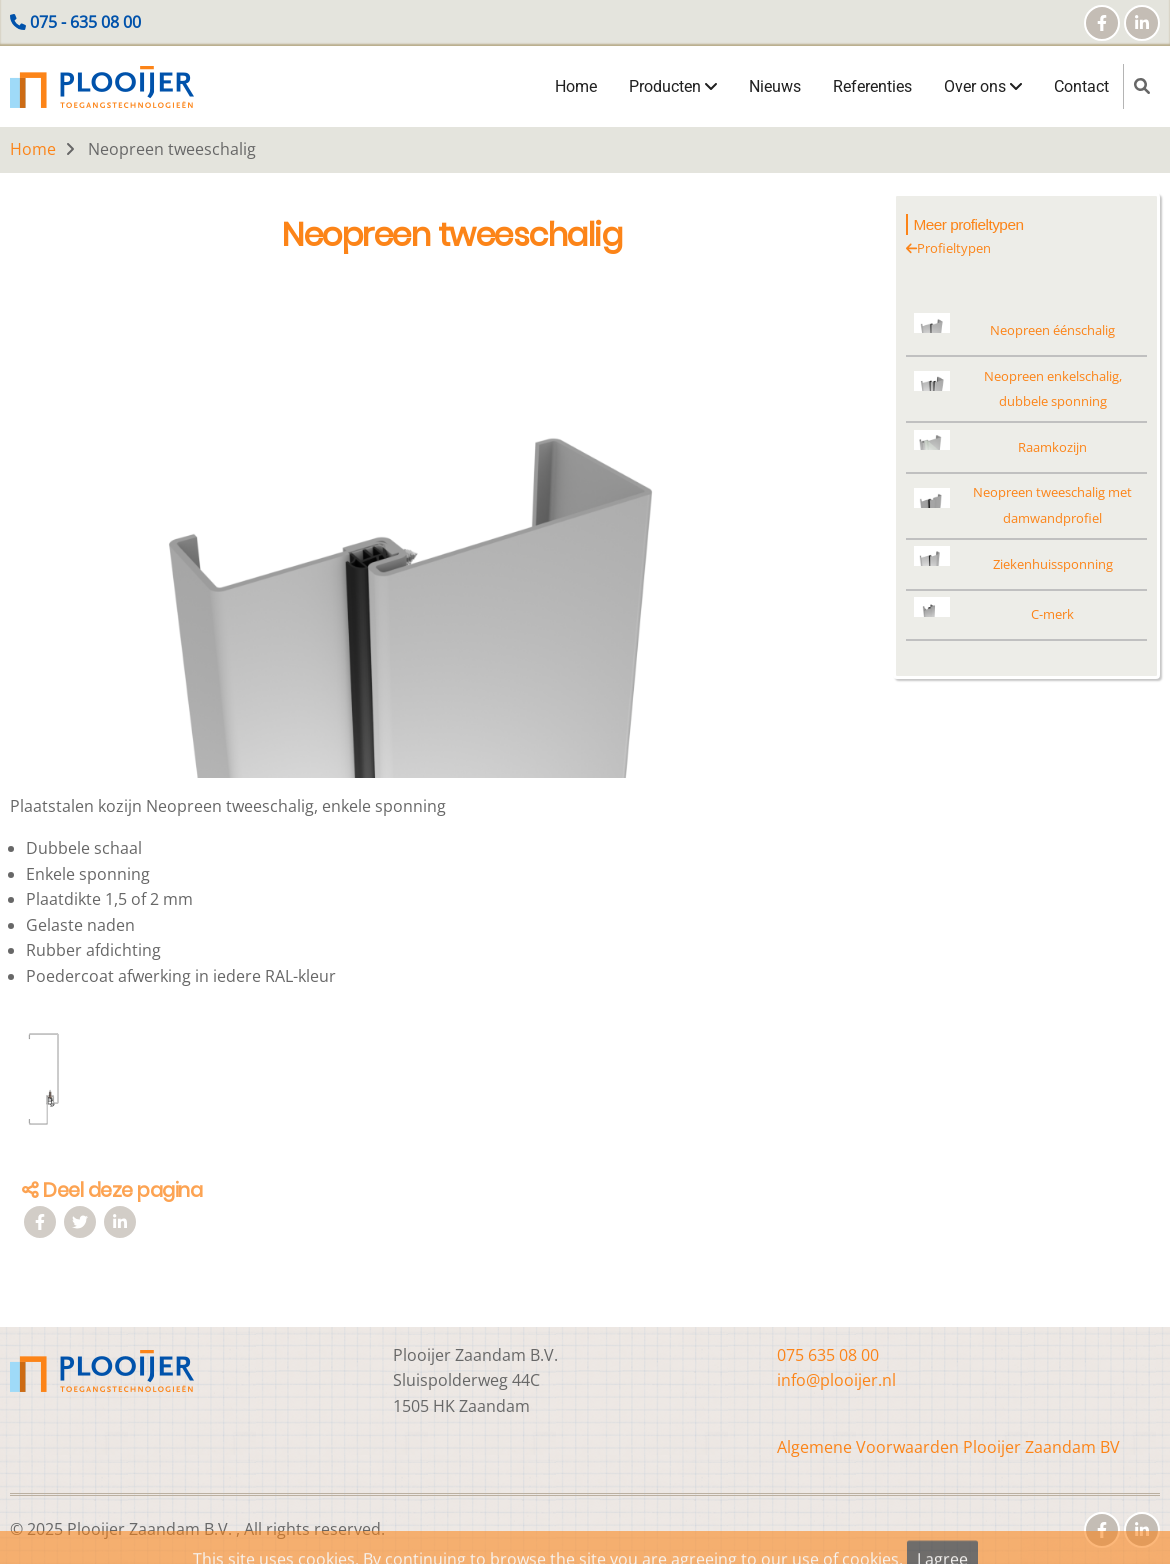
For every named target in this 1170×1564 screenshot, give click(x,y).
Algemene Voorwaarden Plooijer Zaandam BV (948, 1447)
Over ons (983, 86)
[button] (441, 542)
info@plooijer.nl (836, 1380)
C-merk (1052, 614)
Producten (673, 86)
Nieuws (775, 86)
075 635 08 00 (828, 1355)
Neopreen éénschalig (1052, 330)
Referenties (872, 86)
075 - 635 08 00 (85, 22)
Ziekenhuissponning (1053, 564)
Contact (1081, 86)
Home (576, 86)
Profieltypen (948, 248)
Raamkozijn (1052, 447)
